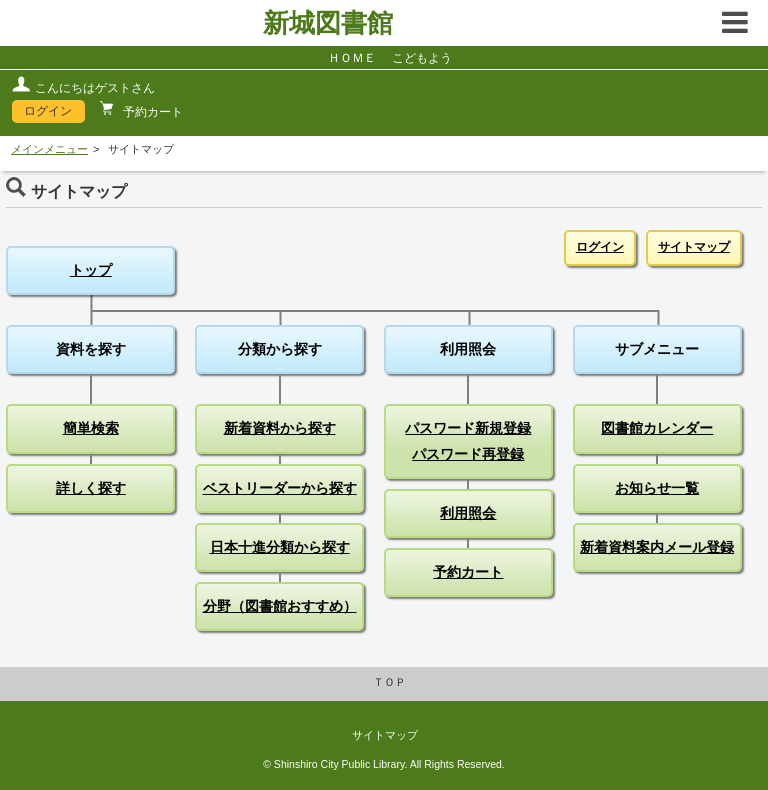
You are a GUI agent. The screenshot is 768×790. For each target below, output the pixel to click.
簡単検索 (91, 428)
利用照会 (468, 349)
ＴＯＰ (389, 682)
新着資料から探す (280, 428)
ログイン (48, 111)
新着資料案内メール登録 (657, 547)
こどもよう (422, 58)
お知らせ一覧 (657, 488)
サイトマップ (694, 247)
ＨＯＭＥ (352, 58)
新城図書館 (328, 23)
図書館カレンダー (657, 428)
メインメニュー (49, 149)
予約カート (151, 112)
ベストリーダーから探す (280, 488)
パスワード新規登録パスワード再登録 (468, 440)
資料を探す (91, 349)
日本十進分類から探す (280, 547)
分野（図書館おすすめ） (280, 606)
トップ (91, 270)
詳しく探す (91, 488)
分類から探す (280, 349)
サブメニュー (657, 349)
